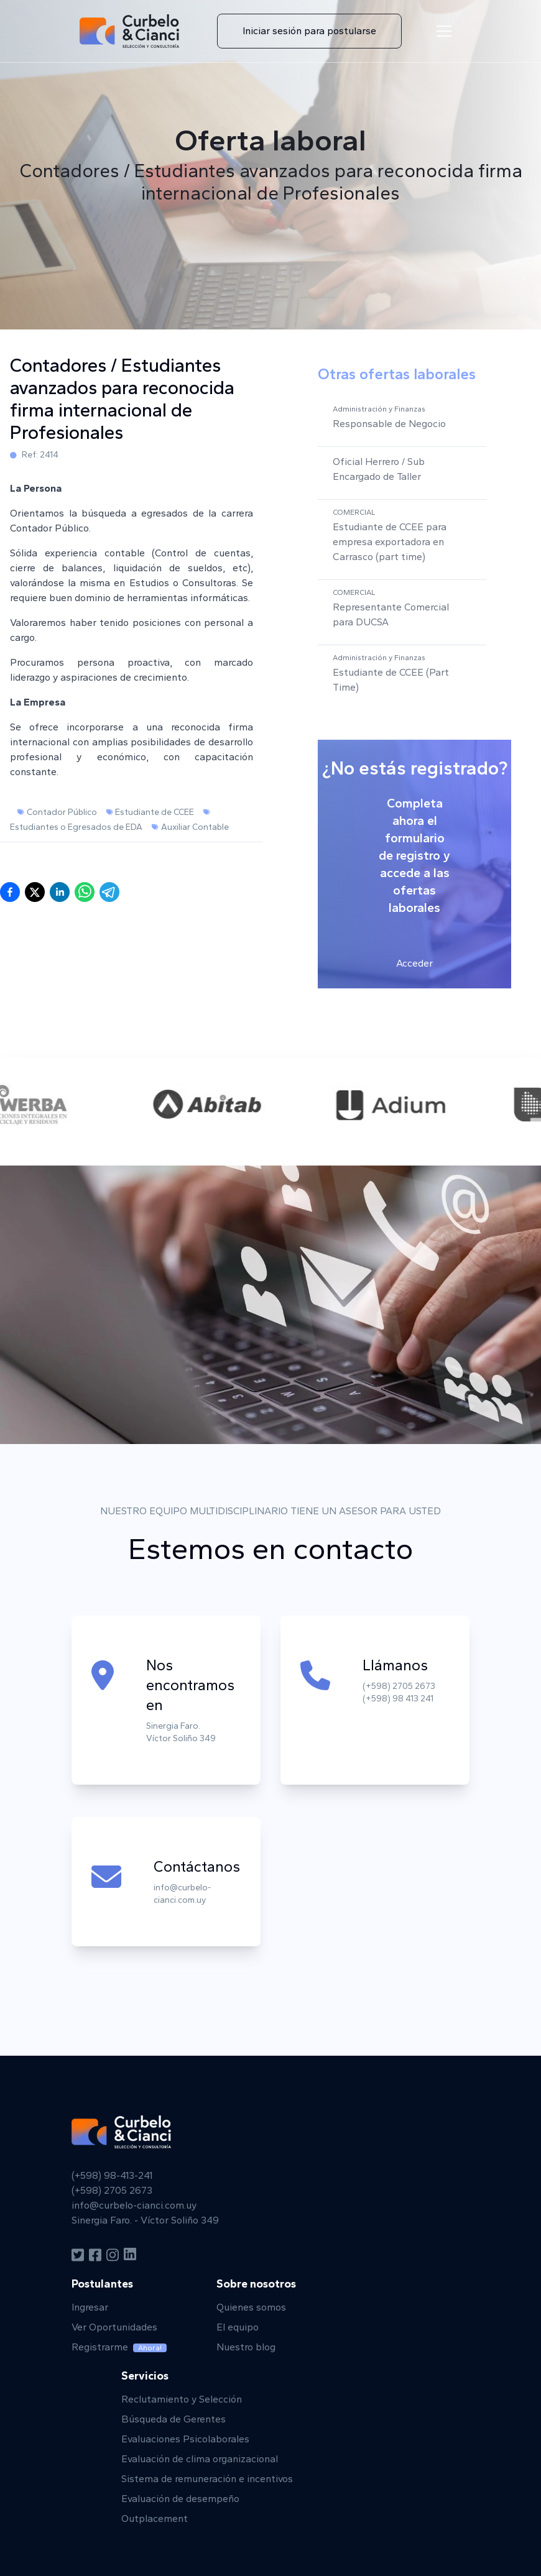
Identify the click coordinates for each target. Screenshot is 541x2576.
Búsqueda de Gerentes (173, 2419)
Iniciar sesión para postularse (309, 31)
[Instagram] (112, 2255)
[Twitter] (78, 2255)
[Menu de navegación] (444, 31)
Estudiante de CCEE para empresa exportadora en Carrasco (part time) (389, 542)
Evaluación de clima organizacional (199, 2459)
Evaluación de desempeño (180, 2499)
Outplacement (154, 2518)
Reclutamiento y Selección (181, 2399)
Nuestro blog (245, 2347)
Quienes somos (251, 2307)
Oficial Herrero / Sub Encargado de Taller (379, 469)
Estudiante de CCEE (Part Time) (391, 679)
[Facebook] (95, 2255)
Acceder (414, 963)
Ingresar (90, 2307)
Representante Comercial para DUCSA (391, 614)
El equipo (237, 2327)
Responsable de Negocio (389, 424)
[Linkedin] (130, 2255)
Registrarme (119, 2347)
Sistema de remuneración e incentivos (207, 2479)
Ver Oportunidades (114, 2327)
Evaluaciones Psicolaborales (185, 2439)
